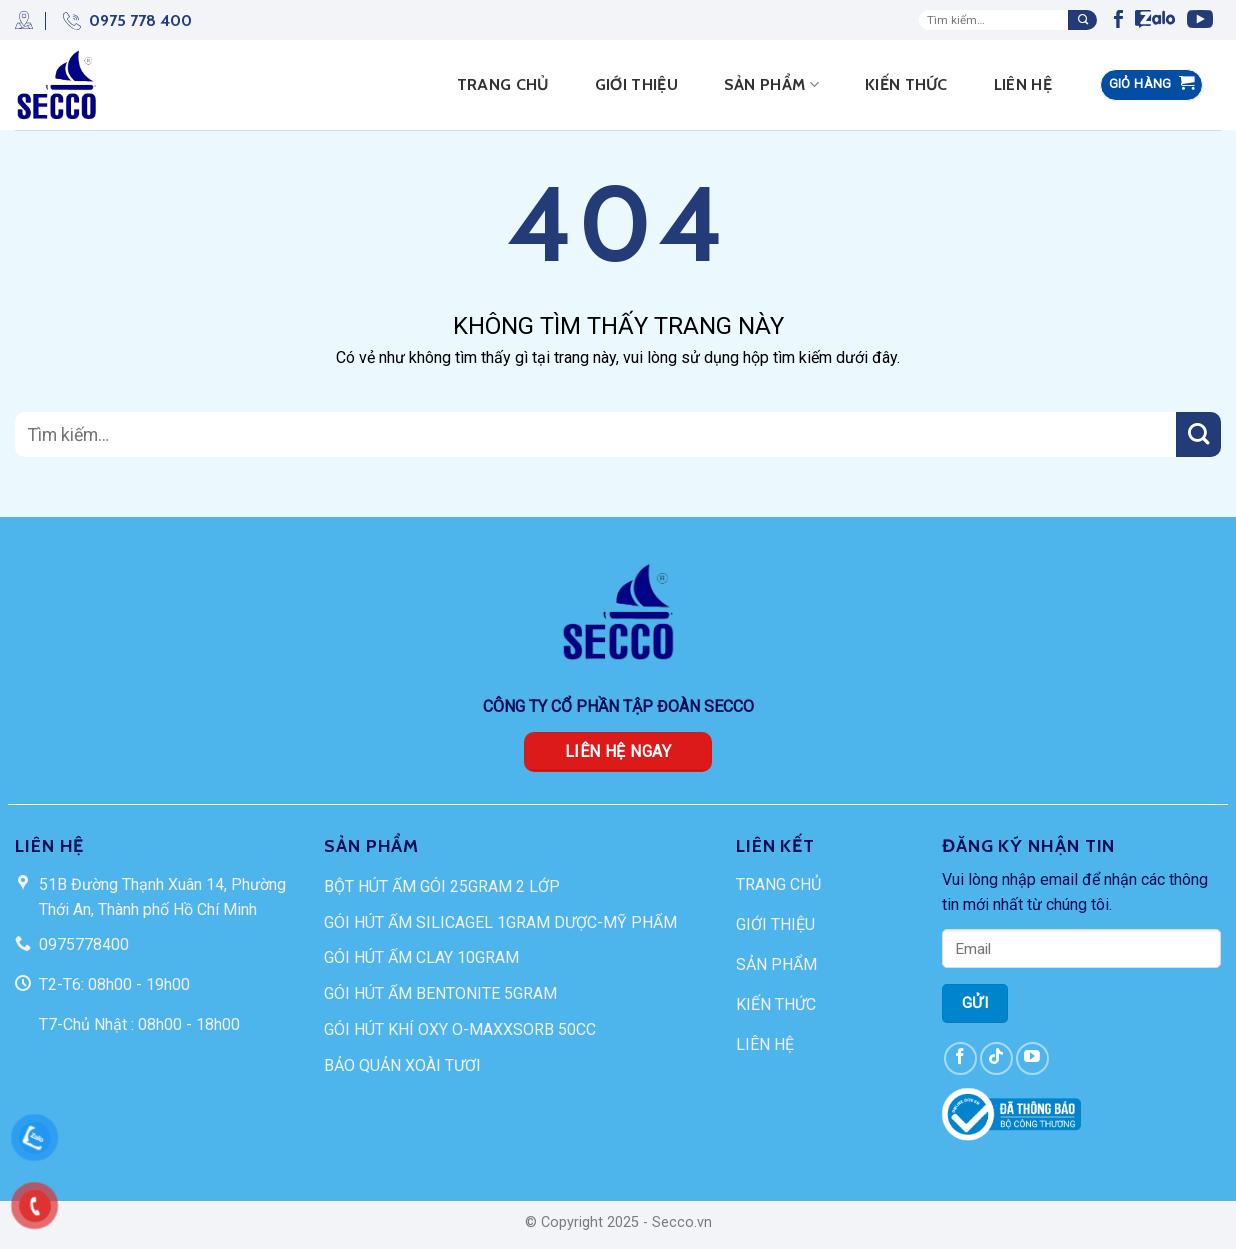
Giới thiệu (636, 84)
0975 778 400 (118, 20)
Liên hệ (1023, 84)
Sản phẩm (771, 85)
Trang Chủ (503, 84)
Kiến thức (906, 84)
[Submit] (1082, 20)
